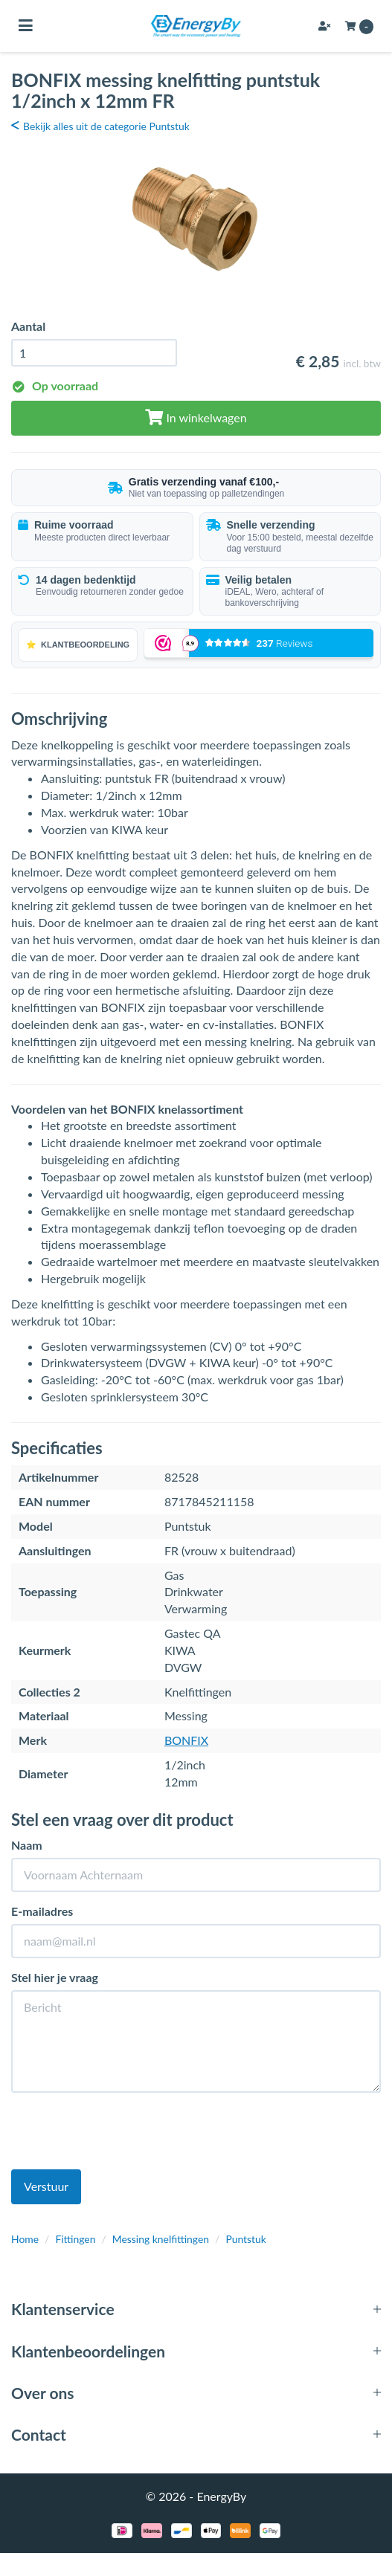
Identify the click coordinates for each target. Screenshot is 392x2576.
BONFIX (186, 1740)
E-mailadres (42, 1911)
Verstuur (46, 2186)
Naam (26, 1845)
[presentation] (124, 2133)
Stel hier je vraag (54, 1977)
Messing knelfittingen (160, 2239)
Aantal (28, 326)
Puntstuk (245, 2239)
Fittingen (75, 2239)
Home (25, 2239)
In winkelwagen (195, 417)
